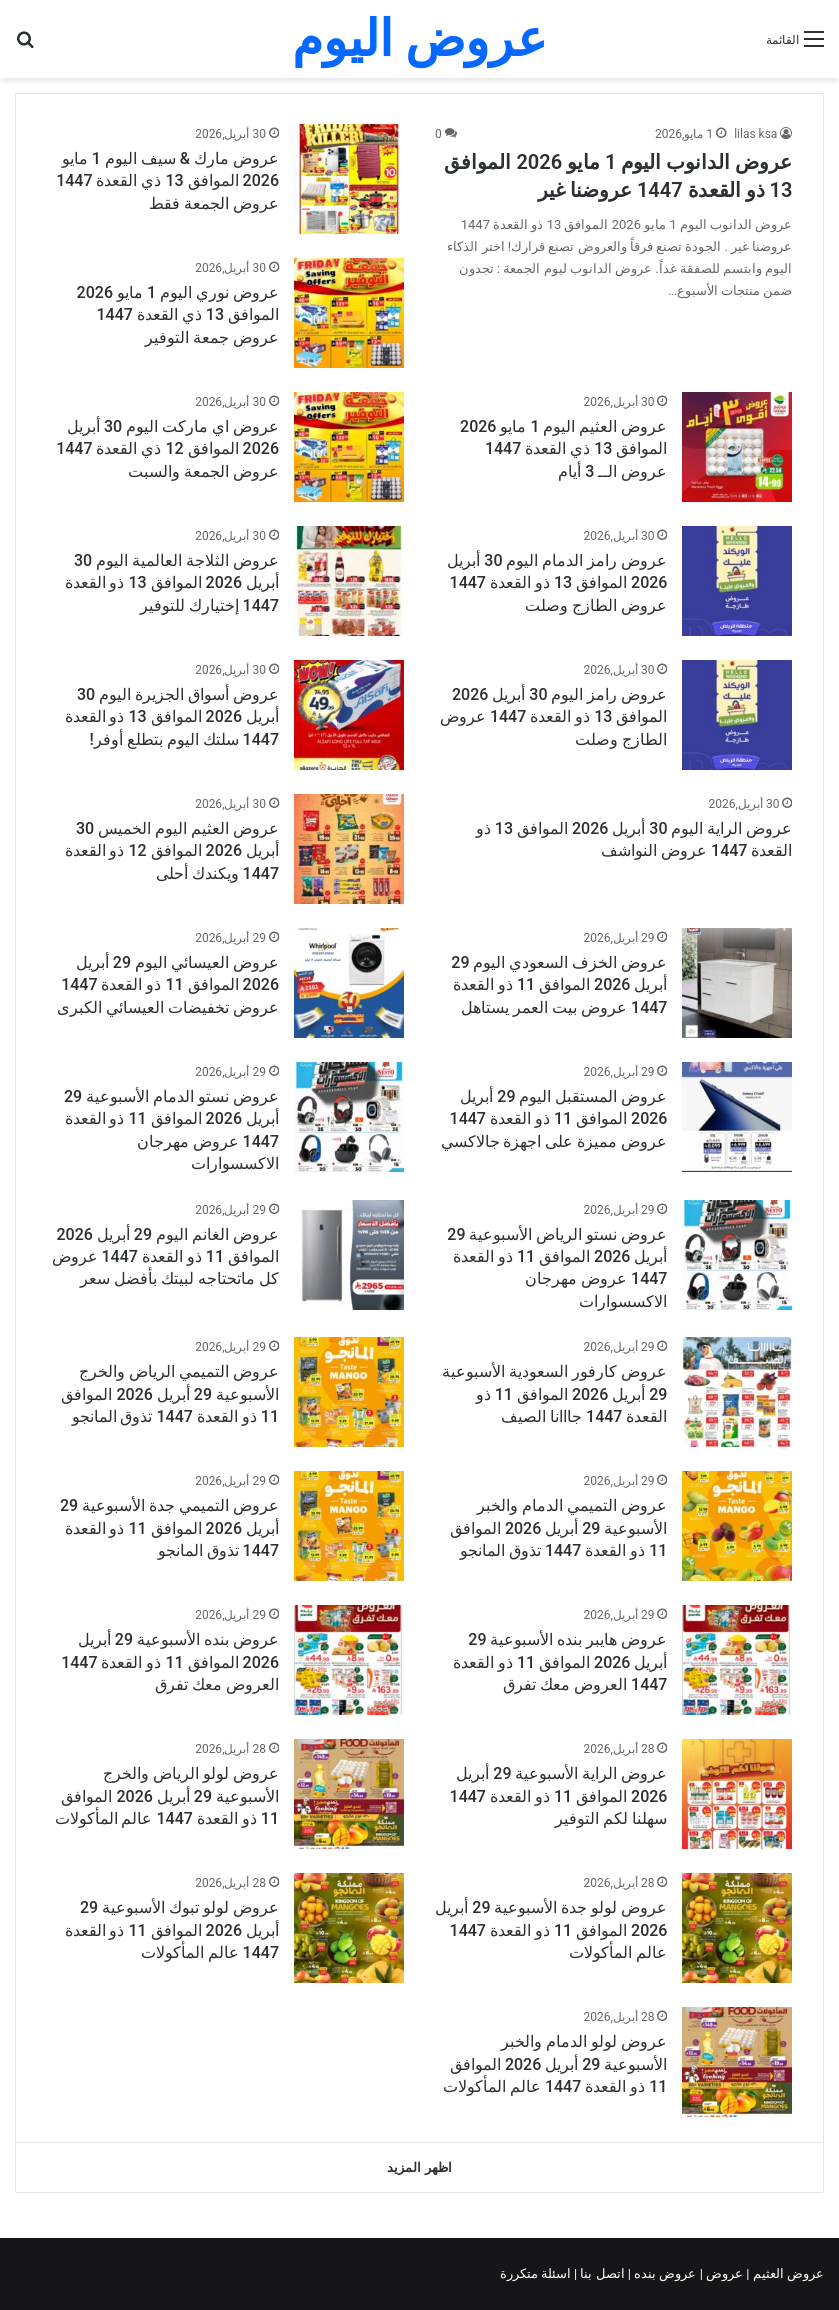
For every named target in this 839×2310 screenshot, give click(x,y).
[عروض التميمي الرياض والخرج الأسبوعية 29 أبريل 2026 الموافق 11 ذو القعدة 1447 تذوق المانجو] (349, 1392)
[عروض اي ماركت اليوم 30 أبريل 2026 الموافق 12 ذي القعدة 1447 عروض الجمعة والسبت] (349, 447)
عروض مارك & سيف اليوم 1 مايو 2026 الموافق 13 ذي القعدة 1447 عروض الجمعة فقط (167, 181)
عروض (724, 2273)
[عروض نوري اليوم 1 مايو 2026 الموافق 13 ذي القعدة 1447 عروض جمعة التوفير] (349, 313)
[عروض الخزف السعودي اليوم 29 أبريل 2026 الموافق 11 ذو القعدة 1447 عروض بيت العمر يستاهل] (737, 983)
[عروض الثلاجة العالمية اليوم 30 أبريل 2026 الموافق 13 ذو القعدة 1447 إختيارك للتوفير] (349, 581)
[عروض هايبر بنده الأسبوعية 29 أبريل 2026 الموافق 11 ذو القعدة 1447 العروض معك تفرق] (737, 1660)
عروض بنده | (664, 2273)
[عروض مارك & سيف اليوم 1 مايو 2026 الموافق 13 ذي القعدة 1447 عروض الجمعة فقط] (349, 179)
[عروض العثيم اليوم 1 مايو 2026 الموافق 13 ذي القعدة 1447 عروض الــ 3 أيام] (737, 447)
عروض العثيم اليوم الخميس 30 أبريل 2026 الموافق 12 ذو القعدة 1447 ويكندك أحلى (172, 851)
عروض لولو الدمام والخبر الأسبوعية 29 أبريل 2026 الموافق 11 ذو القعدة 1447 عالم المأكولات (555, 2064)
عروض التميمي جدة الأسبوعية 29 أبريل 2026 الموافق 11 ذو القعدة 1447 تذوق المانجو (169, 1528)
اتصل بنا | (601, 2273)
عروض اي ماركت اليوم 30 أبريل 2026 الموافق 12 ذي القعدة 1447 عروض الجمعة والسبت (167, 449)
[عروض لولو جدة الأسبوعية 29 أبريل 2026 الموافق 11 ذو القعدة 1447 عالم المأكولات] (737, 1928)
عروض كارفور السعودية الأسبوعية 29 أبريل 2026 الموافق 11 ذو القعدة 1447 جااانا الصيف (554, 1394)
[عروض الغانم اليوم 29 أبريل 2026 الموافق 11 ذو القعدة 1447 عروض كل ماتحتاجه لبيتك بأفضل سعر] (349, 1255)
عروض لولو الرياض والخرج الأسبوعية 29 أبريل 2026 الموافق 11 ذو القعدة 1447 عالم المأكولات (167, 1796)
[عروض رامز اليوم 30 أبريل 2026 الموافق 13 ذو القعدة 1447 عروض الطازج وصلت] (737, 715)
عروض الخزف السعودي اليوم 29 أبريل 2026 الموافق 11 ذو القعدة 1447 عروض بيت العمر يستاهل (559, 985)
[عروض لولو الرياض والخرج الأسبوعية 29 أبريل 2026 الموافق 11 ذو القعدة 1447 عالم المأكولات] (349, 1794)
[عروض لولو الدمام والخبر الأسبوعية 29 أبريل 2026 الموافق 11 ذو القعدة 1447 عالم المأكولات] (737, 2062)
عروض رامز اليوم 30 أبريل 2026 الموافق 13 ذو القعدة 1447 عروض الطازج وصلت (553, 717)
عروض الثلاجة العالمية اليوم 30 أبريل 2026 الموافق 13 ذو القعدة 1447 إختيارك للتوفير (172, 583)
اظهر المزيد (419, 2167)
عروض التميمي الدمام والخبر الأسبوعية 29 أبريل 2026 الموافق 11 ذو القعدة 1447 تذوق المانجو (558, 1528)
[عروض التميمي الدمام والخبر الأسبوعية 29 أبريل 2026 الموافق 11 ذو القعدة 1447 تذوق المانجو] (737, 1526)
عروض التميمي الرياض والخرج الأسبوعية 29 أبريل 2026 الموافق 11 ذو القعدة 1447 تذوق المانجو (169, 1394)
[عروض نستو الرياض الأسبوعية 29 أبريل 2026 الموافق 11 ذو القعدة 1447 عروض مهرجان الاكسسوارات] (737, 1255)
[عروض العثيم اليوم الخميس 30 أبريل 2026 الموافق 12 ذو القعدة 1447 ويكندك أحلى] (349, 849)
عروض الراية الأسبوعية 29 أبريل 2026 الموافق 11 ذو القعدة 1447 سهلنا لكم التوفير (559, 1796)
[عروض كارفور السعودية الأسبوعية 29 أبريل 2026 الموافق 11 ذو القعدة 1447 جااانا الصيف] (737, 1392)
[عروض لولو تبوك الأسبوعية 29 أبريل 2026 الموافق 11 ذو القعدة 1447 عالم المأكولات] (349, 1928)
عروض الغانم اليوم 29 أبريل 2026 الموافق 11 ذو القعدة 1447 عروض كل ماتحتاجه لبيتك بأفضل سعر (165, 1257)
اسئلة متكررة (537, 2273)
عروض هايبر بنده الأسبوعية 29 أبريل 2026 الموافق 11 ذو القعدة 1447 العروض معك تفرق (560, 1662)
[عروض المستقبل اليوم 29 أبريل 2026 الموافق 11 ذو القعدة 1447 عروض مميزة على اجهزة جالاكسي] (737, 1117)
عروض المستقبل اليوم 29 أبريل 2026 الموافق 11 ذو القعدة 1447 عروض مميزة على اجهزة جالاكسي (554, 1119)
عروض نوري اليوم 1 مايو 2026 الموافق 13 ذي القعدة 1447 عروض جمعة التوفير (178, 315)
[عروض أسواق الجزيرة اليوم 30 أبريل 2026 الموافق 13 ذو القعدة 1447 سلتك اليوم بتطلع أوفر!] (349, 715)
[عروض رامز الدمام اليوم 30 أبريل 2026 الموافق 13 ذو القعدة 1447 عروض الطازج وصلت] (737, 581)
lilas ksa (755, 134)
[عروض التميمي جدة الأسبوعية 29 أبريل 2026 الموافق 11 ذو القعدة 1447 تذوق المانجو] (349, 1526)
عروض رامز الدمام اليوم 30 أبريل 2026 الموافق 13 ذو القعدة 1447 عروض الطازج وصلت (557, 583)
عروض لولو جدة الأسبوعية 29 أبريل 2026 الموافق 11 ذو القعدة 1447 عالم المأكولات (551, 1930)
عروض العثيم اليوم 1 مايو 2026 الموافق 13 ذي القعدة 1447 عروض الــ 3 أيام (563, 449)
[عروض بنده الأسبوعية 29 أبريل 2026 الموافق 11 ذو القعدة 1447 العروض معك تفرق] (349, 1660)
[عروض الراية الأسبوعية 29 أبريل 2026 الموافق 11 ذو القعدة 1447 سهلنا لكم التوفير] (737, 1794)
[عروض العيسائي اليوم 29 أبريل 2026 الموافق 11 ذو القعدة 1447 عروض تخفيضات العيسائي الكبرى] (349, 983)
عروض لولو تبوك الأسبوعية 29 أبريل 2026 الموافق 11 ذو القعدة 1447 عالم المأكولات (172, 1930)
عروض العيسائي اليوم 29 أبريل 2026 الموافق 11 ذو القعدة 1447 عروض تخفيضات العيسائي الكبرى (168, 985)
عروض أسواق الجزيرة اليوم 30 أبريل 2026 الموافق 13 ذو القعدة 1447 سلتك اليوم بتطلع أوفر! (172, 717)
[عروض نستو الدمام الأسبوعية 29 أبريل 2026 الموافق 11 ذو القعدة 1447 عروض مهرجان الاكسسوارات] (349, 1117)
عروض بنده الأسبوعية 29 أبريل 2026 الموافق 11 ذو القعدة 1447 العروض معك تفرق (170, 1662)
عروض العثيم (787, 2273)
